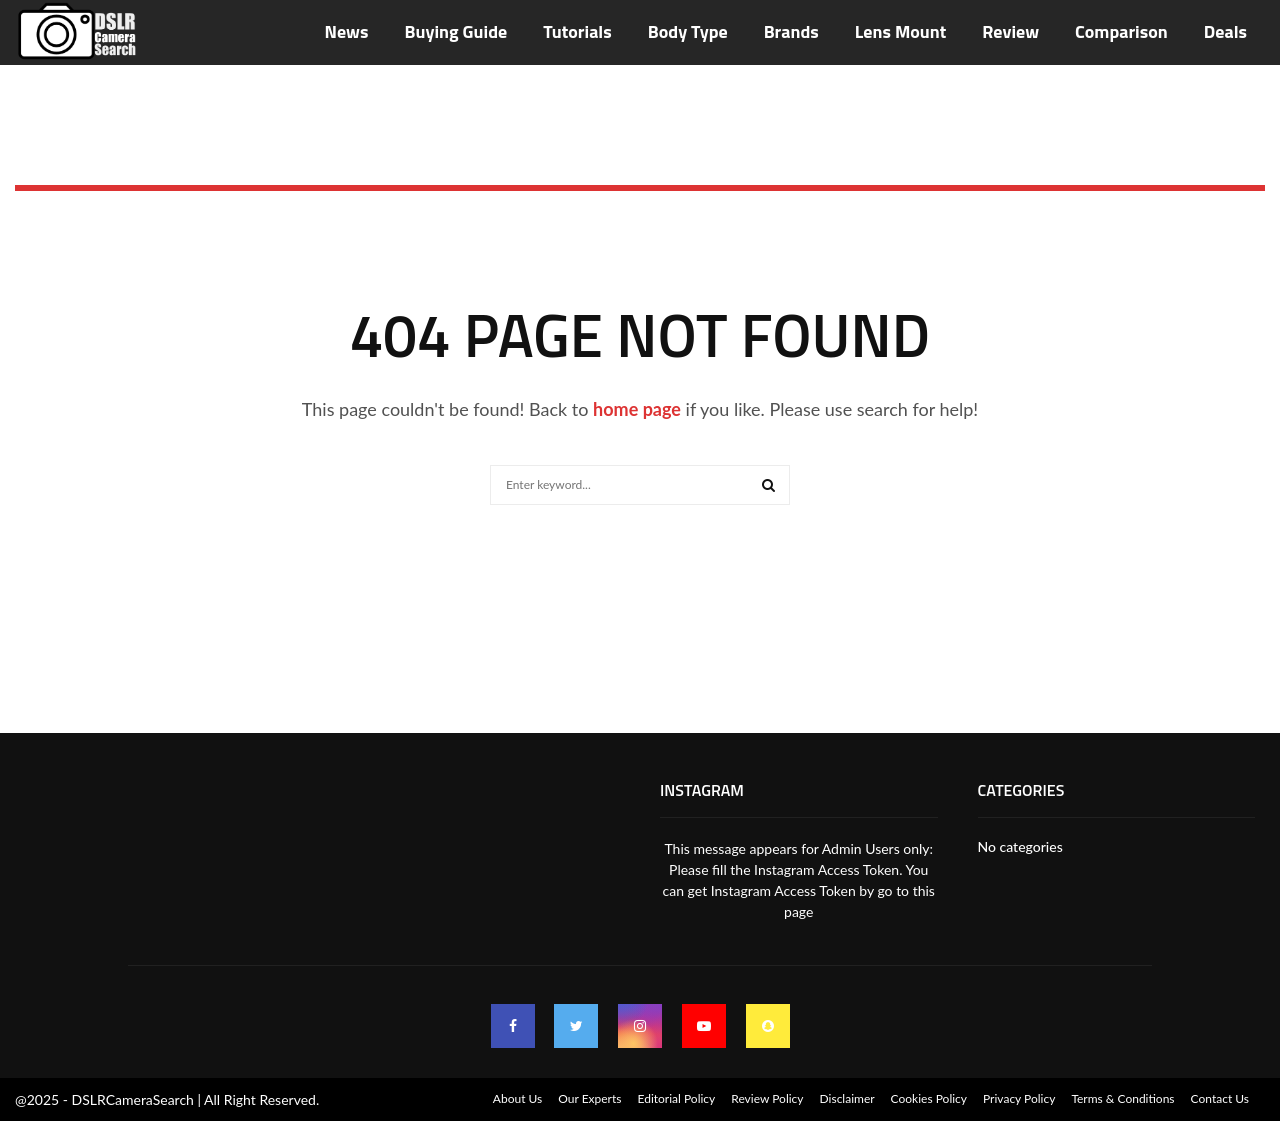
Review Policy (767, 1098)
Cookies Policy (929, 1098)
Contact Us (1220, 1098)
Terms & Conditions (1122, 1098)
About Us (517, 1098)
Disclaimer (847, 1098)
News (347, 31)
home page (637, 409)
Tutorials (577, 31)
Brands (791, 31)
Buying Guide (456, 31)
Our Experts (589, 1098)
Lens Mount (900, 31)
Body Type (688, 31)
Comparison (1121, 31)
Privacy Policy (1019, 1098)
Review (1010, 31)
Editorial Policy (676, 1098)
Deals (1225, 31)
